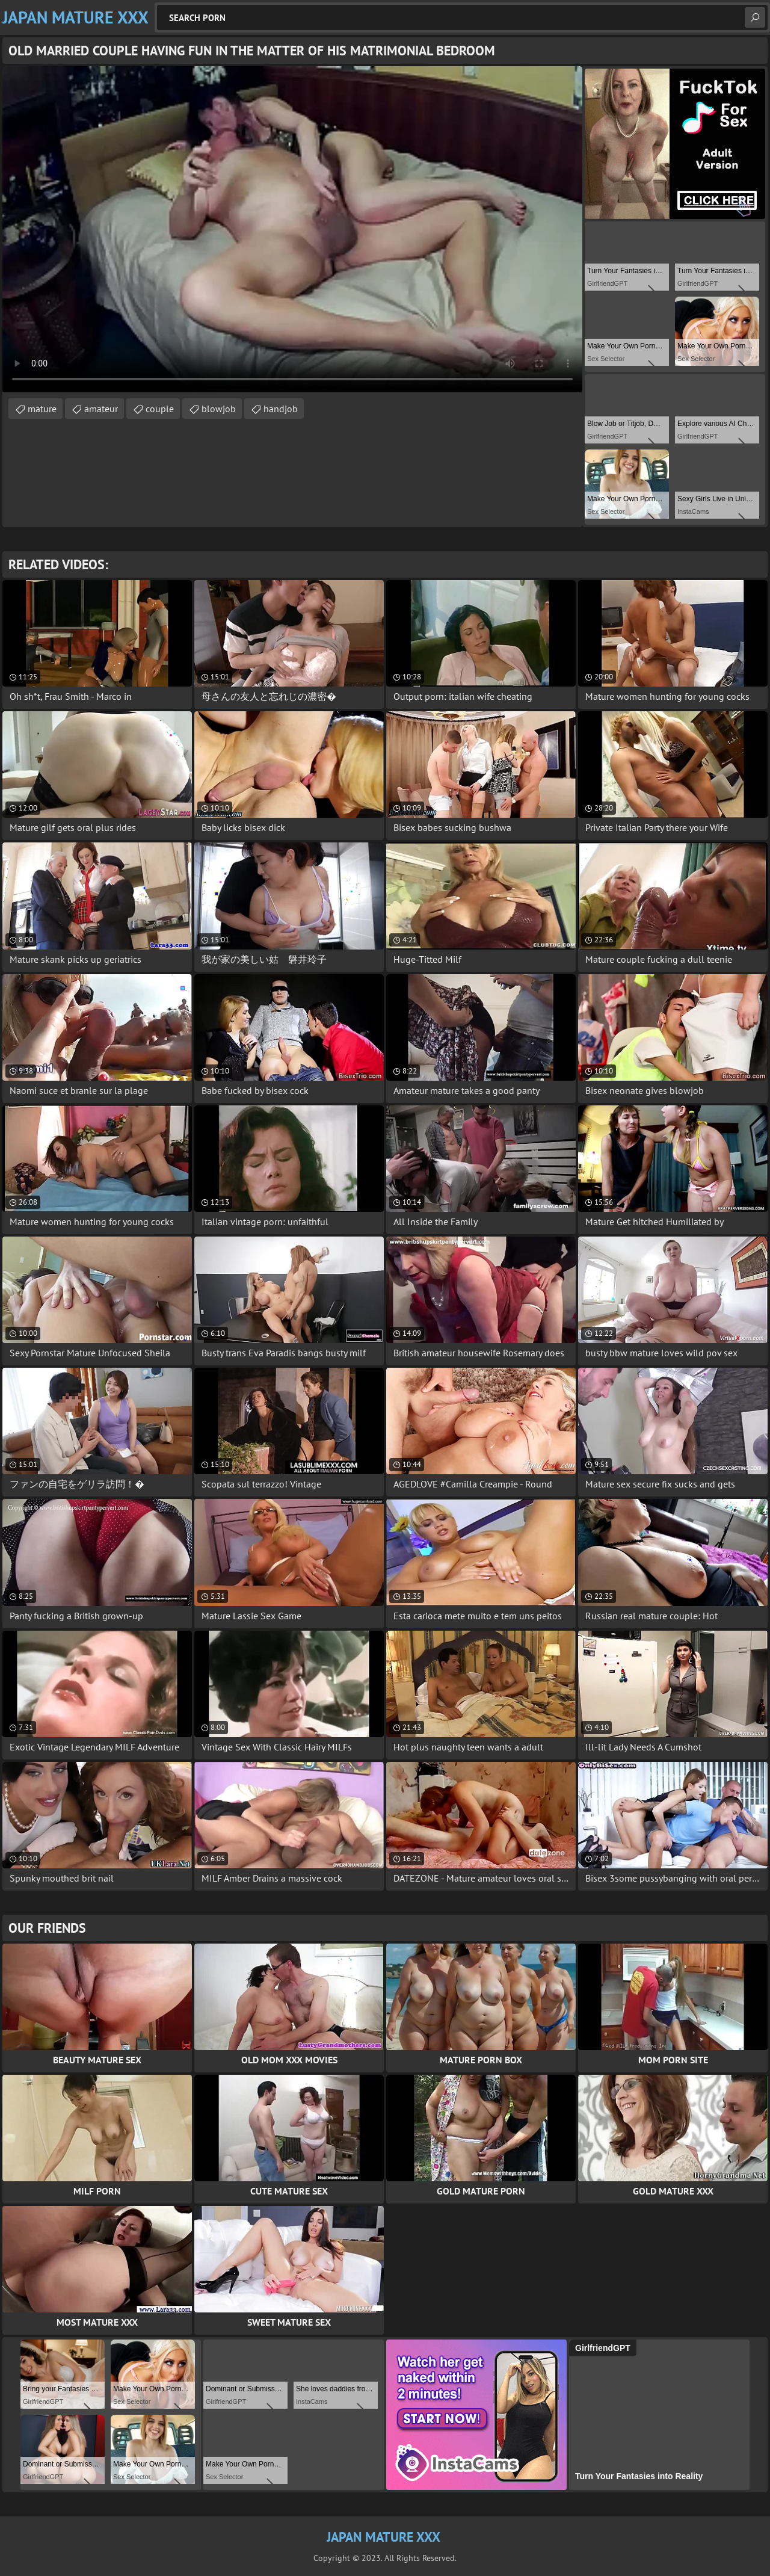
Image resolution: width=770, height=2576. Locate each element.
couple (160, 409)
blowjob (219, 409)
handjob (280, 409)
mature (42, 409)
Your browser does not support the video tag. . (292, 229)
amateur (101, 409)
